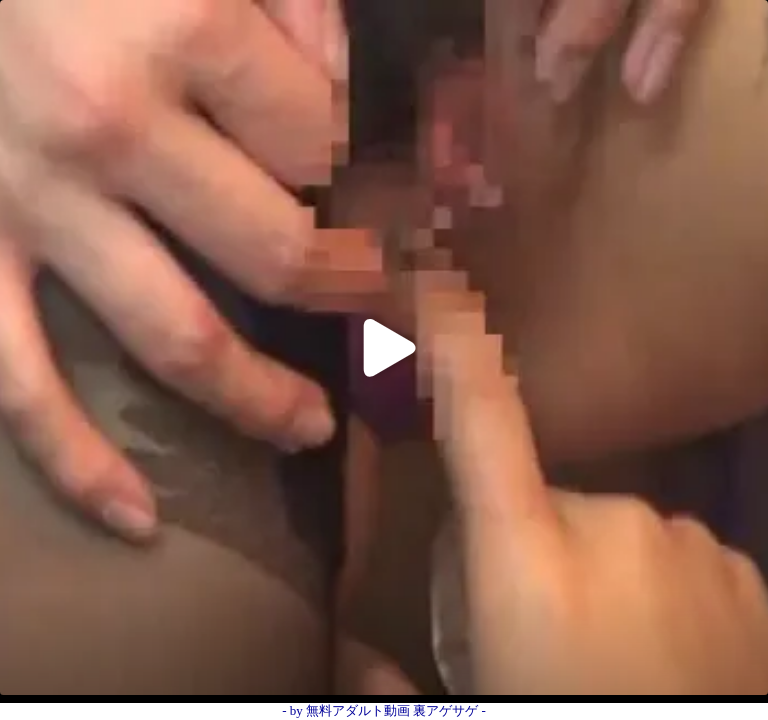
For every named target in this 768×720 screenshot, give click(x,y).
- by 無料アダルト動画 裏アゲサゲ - (384, 710)
